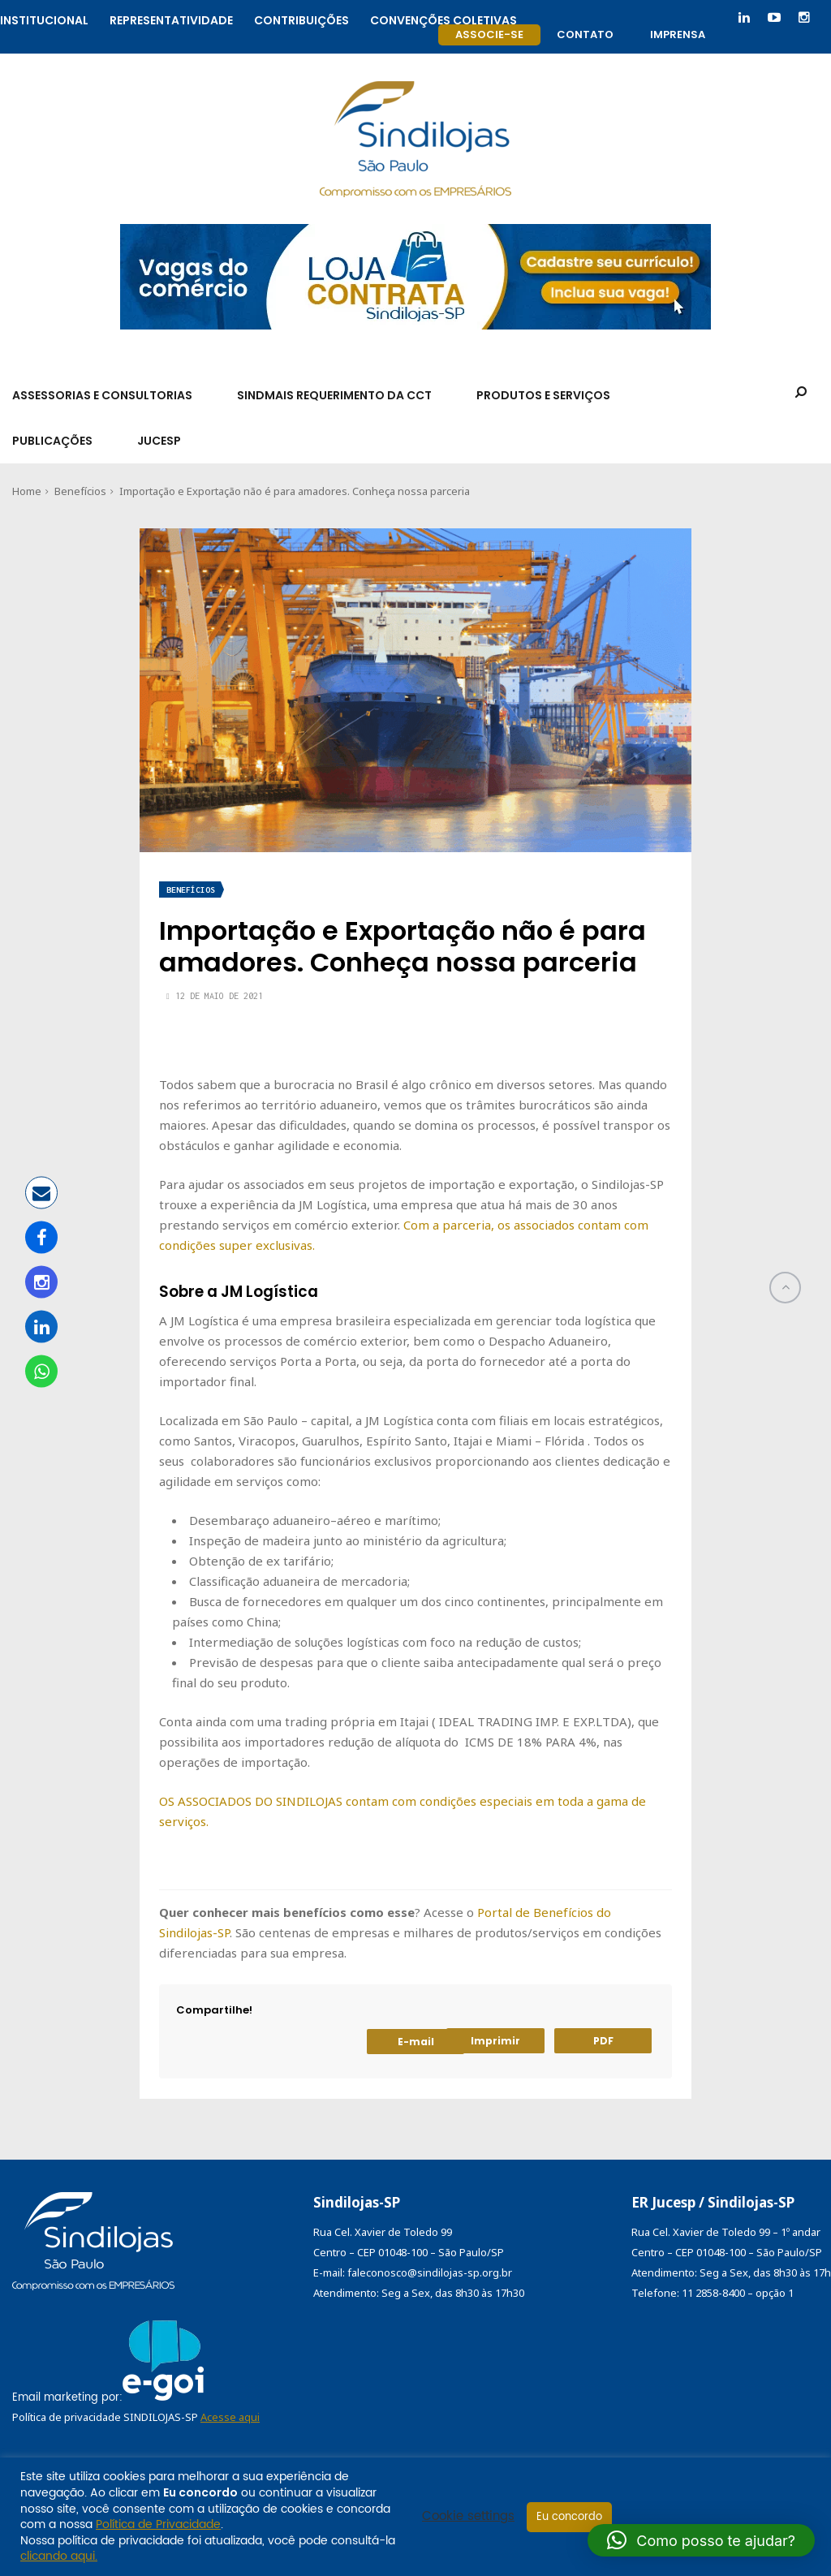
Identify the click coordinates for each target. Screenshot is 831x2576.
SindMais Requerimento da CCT (334, 395)
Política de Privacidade (158, 2524)
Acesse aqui (230, 2417)
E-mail (416, 2041)
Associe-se (489, 34)
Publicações (52, 441)
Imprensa (677, 34)
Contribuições (301, 18)
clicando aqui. (58, 2556)
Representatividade (171, 18)
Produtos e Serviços (543, 395)
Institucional (44, 18)
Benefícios (80, 491)
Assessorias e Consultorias (102, 395)
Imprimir (495, 2041)
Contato (585, 34)
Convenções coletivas (443, 18)
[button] (701, 2540)
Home (26, 491)
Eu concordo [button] (569, 2517)
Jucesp (159, 441)
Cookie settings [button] (468, 2516)
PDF (603, 2041)
